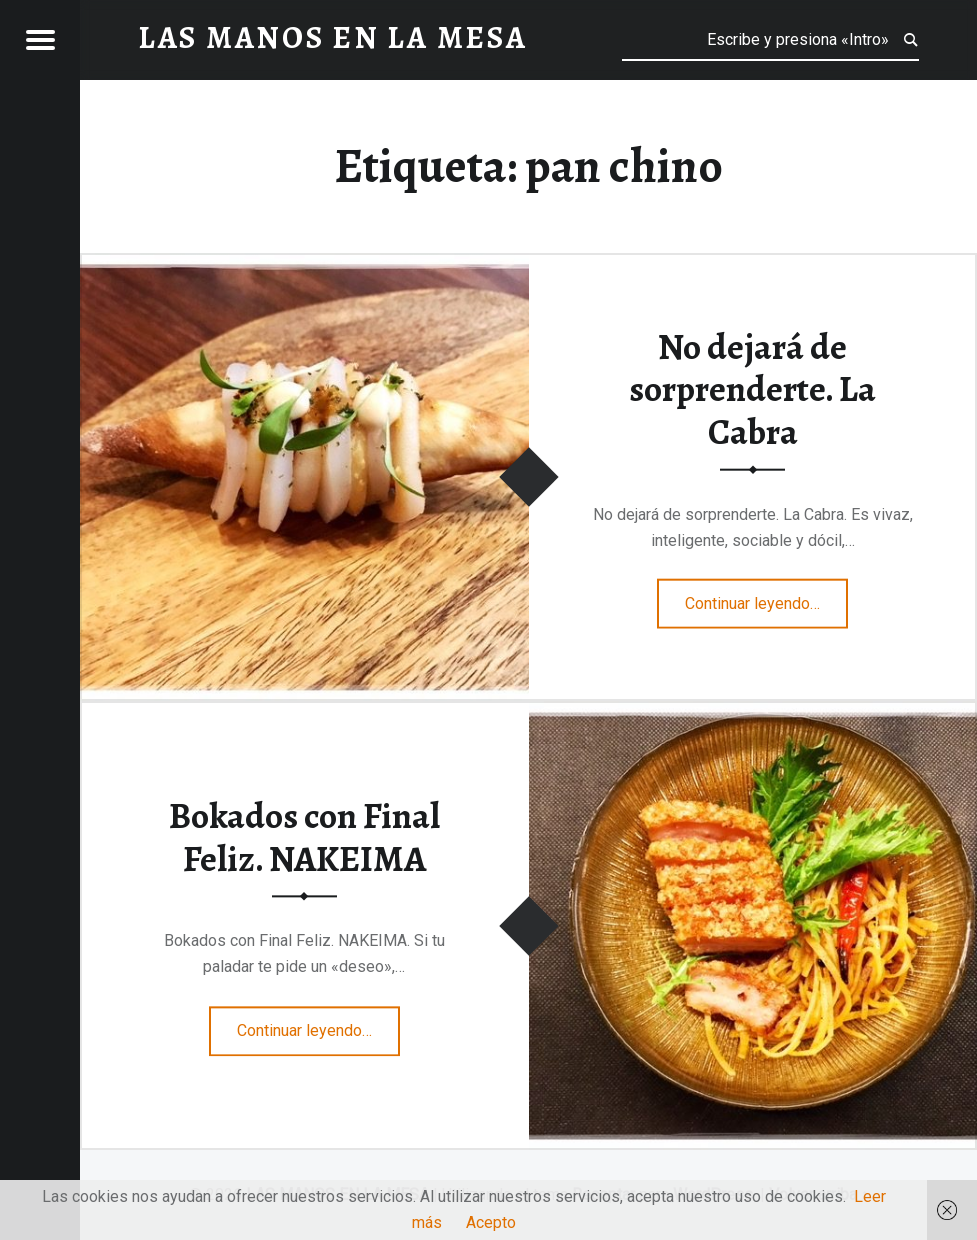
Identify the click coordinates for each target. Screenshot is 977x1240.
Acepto (491, 1222)
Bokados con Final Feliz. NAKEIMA (304, 837)
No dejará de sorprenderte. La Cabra (752, 388)
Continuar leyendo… (766, 597)
